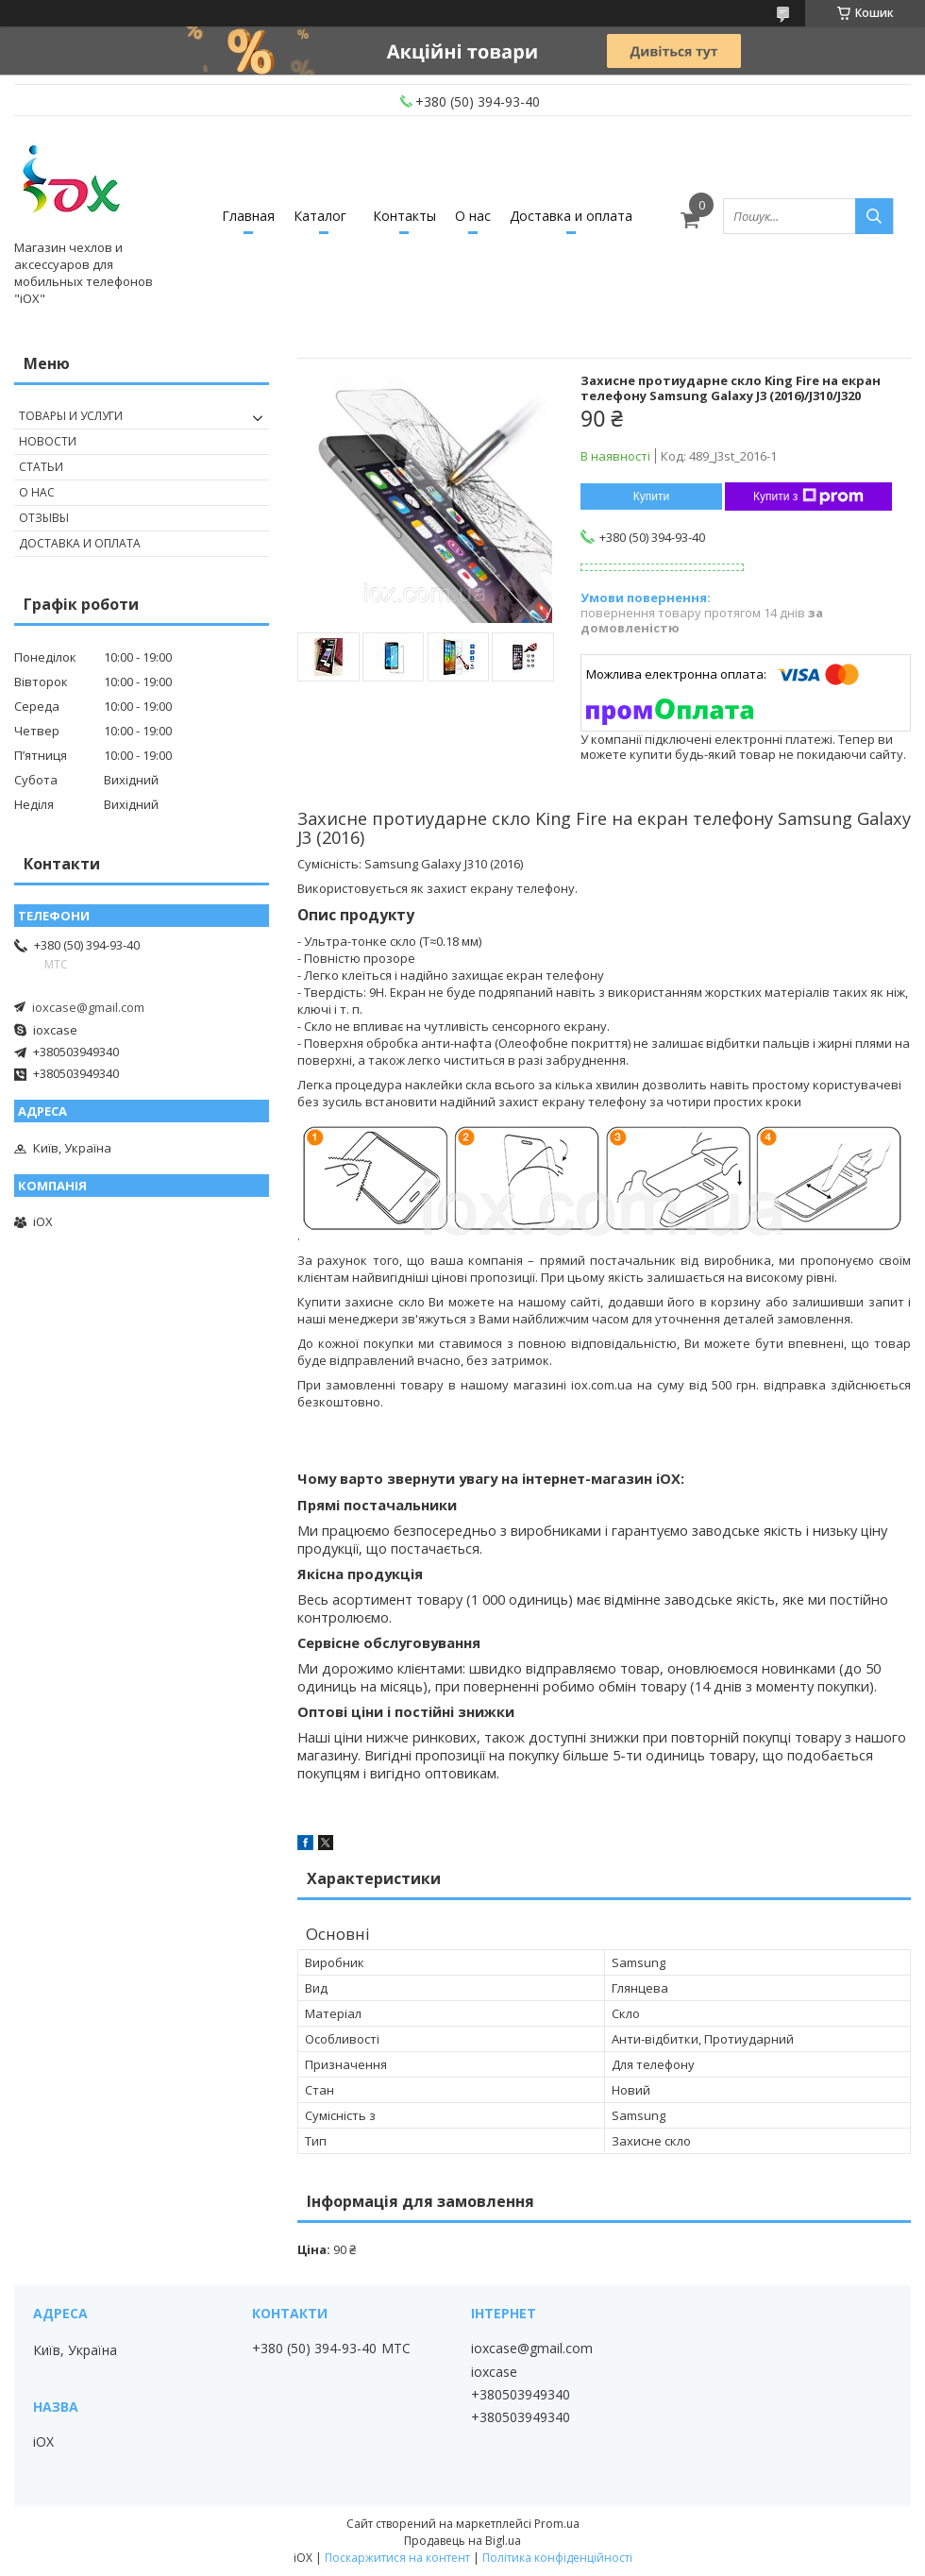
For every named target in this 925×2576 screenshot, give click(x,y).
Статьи (41, 467)
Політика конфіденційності (557, 2558)
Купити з (808, 496)
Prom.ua (557, 2524)
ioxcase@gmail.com (88, 1007)
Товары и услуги (71, 416)
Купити (651, 496)
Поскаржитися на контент (397, 2558)
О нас (473, 216)
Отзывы (44, 518)
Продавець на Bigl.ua (462, 2541)
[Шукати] (874, 216)
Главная (248, 216)
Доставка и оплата (571, 216)
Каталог (320, 216)
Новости (47, 441)
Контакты (404, 216)
